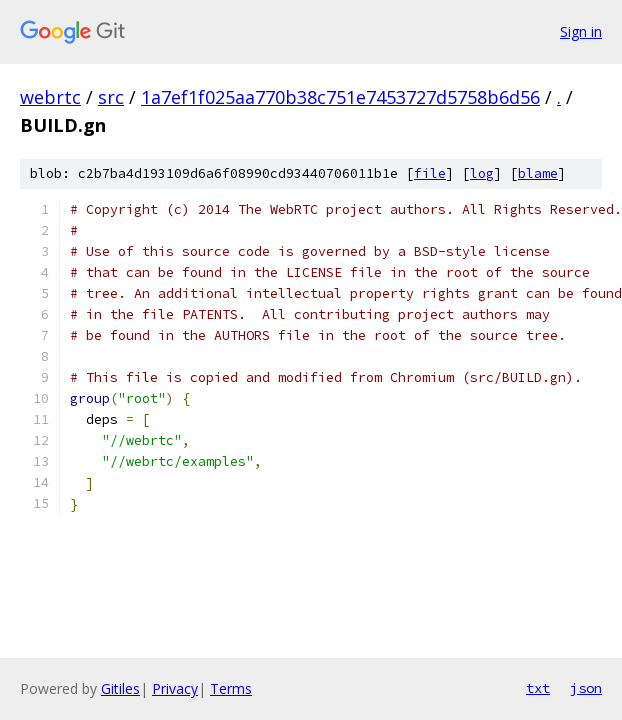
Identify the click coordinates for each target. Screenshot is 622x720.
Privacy (175, 688)
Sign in (581, 31)
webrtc (50, 97)
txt (538, 688)
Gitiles (120, 688)
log (482, 173)
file (430, 173)
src (111, 97)
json (586, 688)
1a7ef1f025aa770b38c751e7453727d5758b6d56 (340, 97)
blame (538, 173)
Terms (231, 688)
